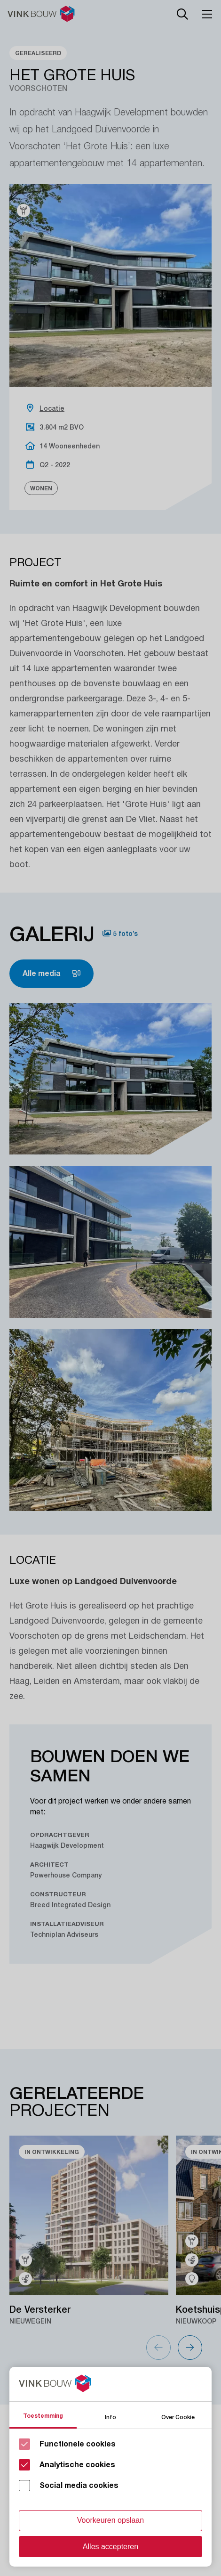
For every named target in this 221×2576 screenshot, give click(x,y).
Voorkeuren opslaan (110, 2520)
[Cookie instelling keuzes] (110, 2467)
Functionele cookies (77, 2444)
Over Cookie (178, 2417)
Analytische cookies (77, 2464)
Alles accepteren (110, 2547)
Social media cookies (78, 2485)
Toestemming (43, 2416)
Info (110, 2417)
